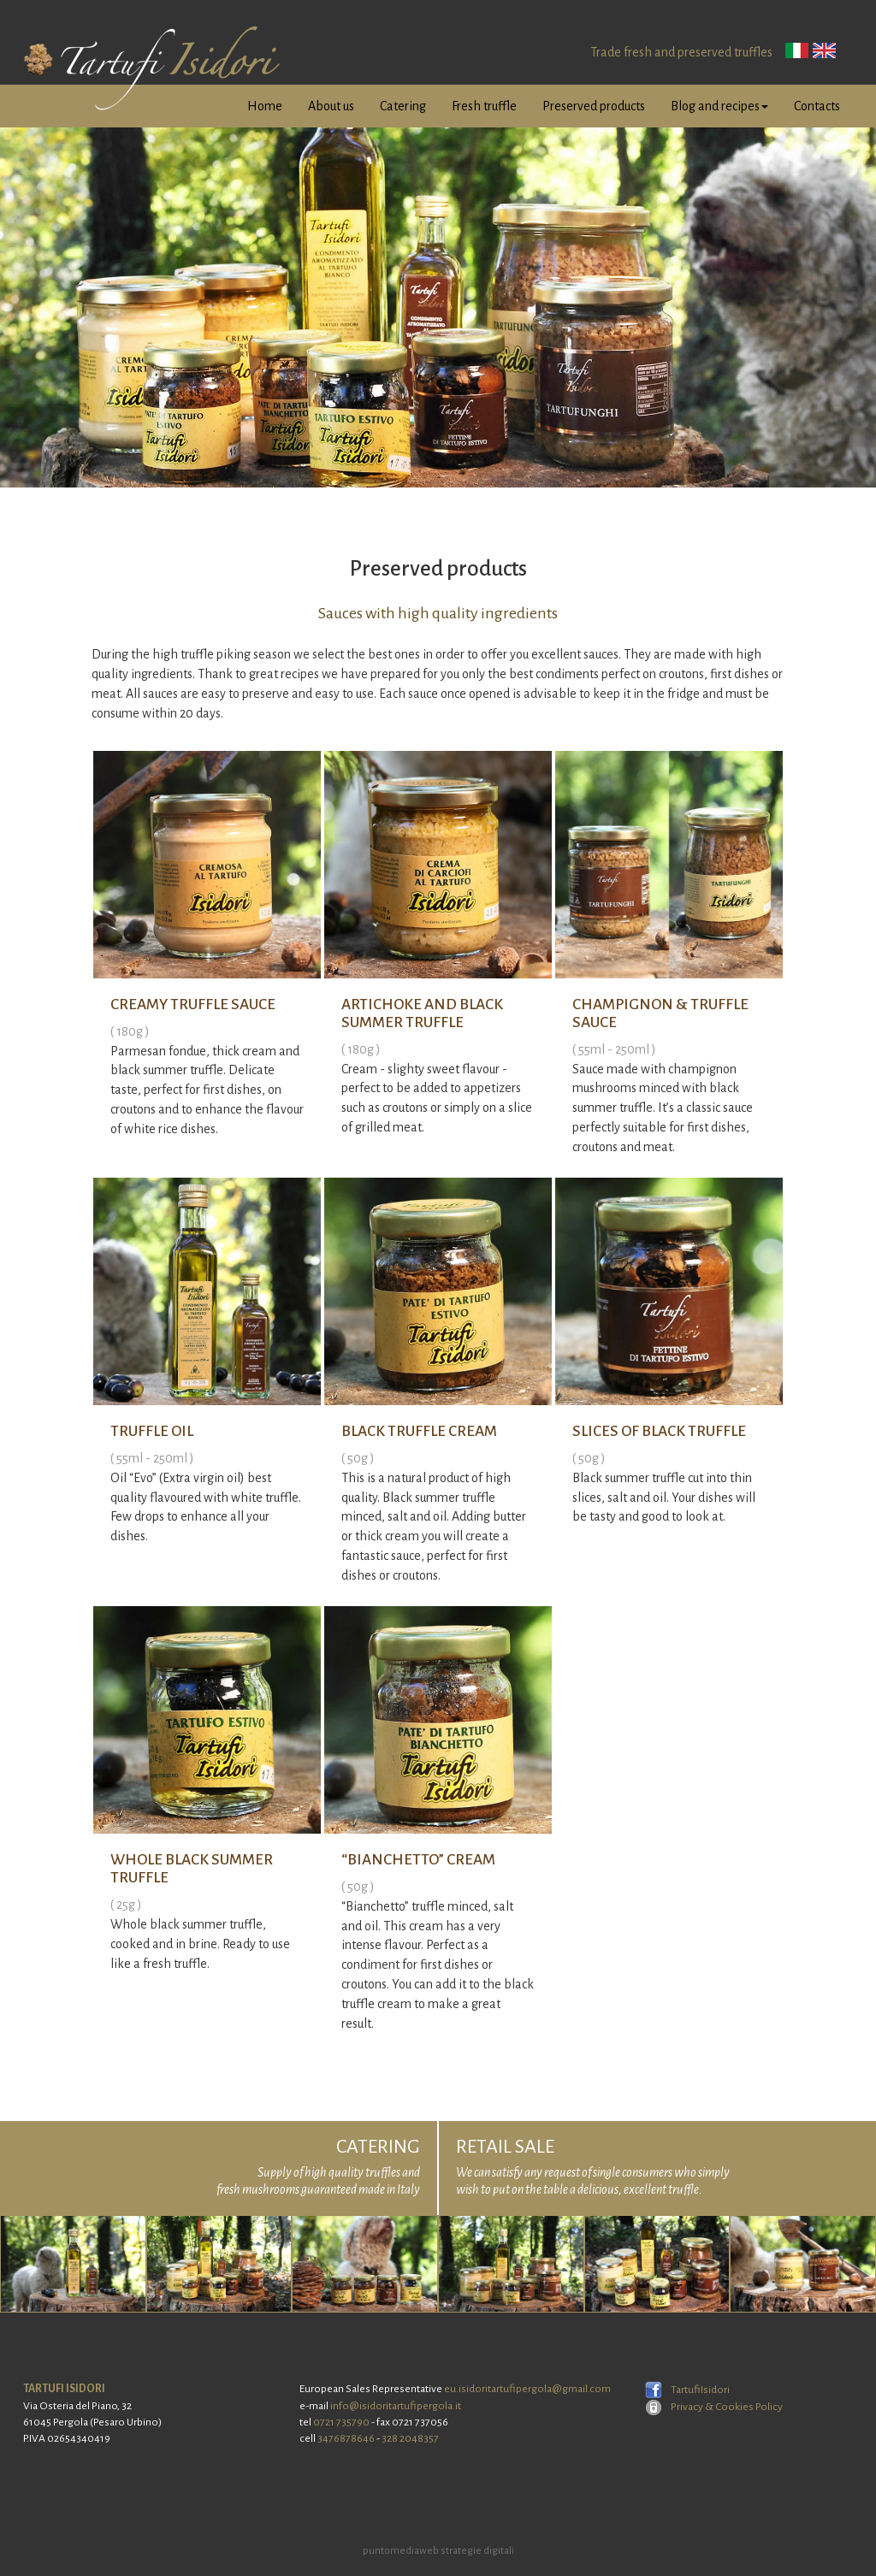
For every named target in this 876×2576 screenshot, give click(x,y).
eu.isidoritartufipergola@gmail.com (527, 2389)
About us (331, 106)
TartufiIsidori (687, 2390)
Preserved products (593, 106)
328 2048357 (410, 2438)
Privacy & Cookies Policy (714, 2407)
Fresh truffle (484, 106)
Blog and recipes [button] (719, 106)
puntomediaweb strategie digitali (438, 2550)
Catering (403, 106)
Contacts (817, 106)
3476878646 (346, 2438)
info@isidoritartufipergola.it (395, 2406)
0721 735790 (341, 2422)
